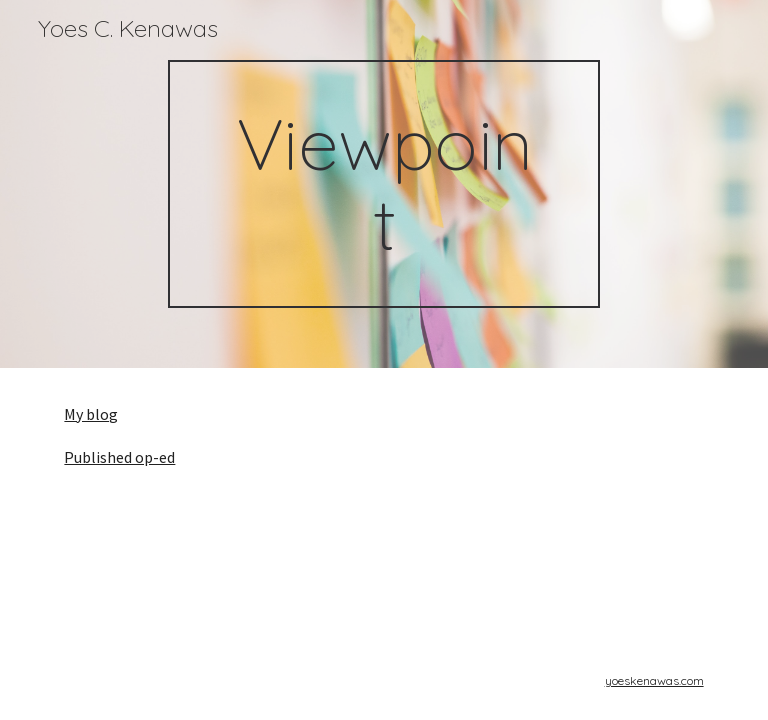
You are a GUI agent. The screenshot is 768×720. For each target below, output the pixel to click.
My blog (91, 414)
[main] (383, 184)
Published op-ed (119, 457)
